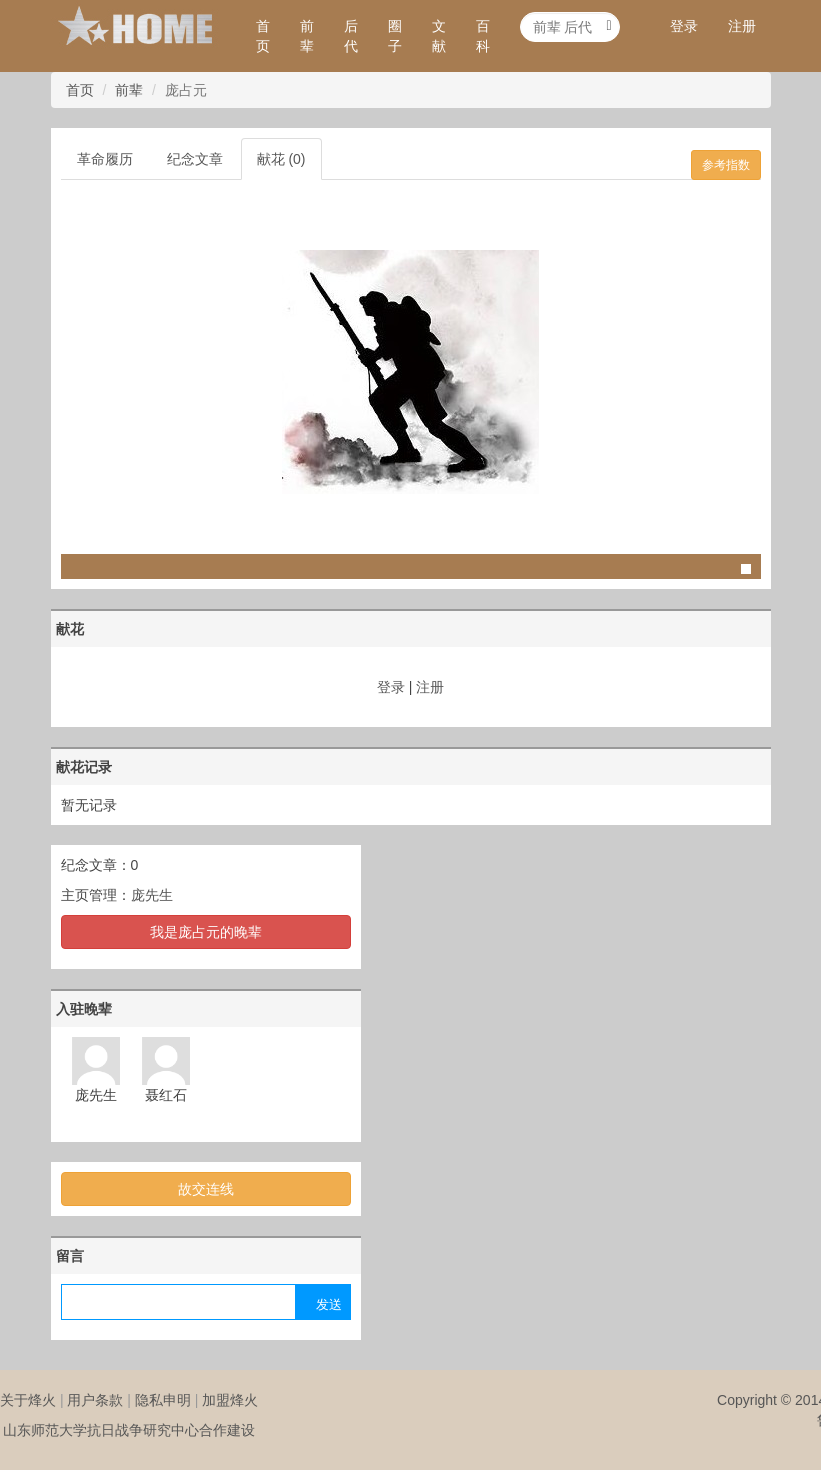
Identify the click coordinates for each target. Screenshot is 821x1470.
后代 (351, 36)
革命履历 (105, 159)
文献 (439, 36)
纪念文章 (195, 159)
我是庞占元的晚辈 (206, 932)
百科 (483, 36)
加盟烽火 (230, 1400)
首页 (263, 36)
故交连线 (206, 1189)
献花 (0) (281, 159)
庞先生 (152, 895)
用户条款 (95, 1400)
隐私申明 (163, 1400)
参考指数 (726, 165)
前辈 (307, 36)
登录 (684, 26)
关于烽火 (28, 1400)
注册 (742, 26)
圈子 (395, 36)
